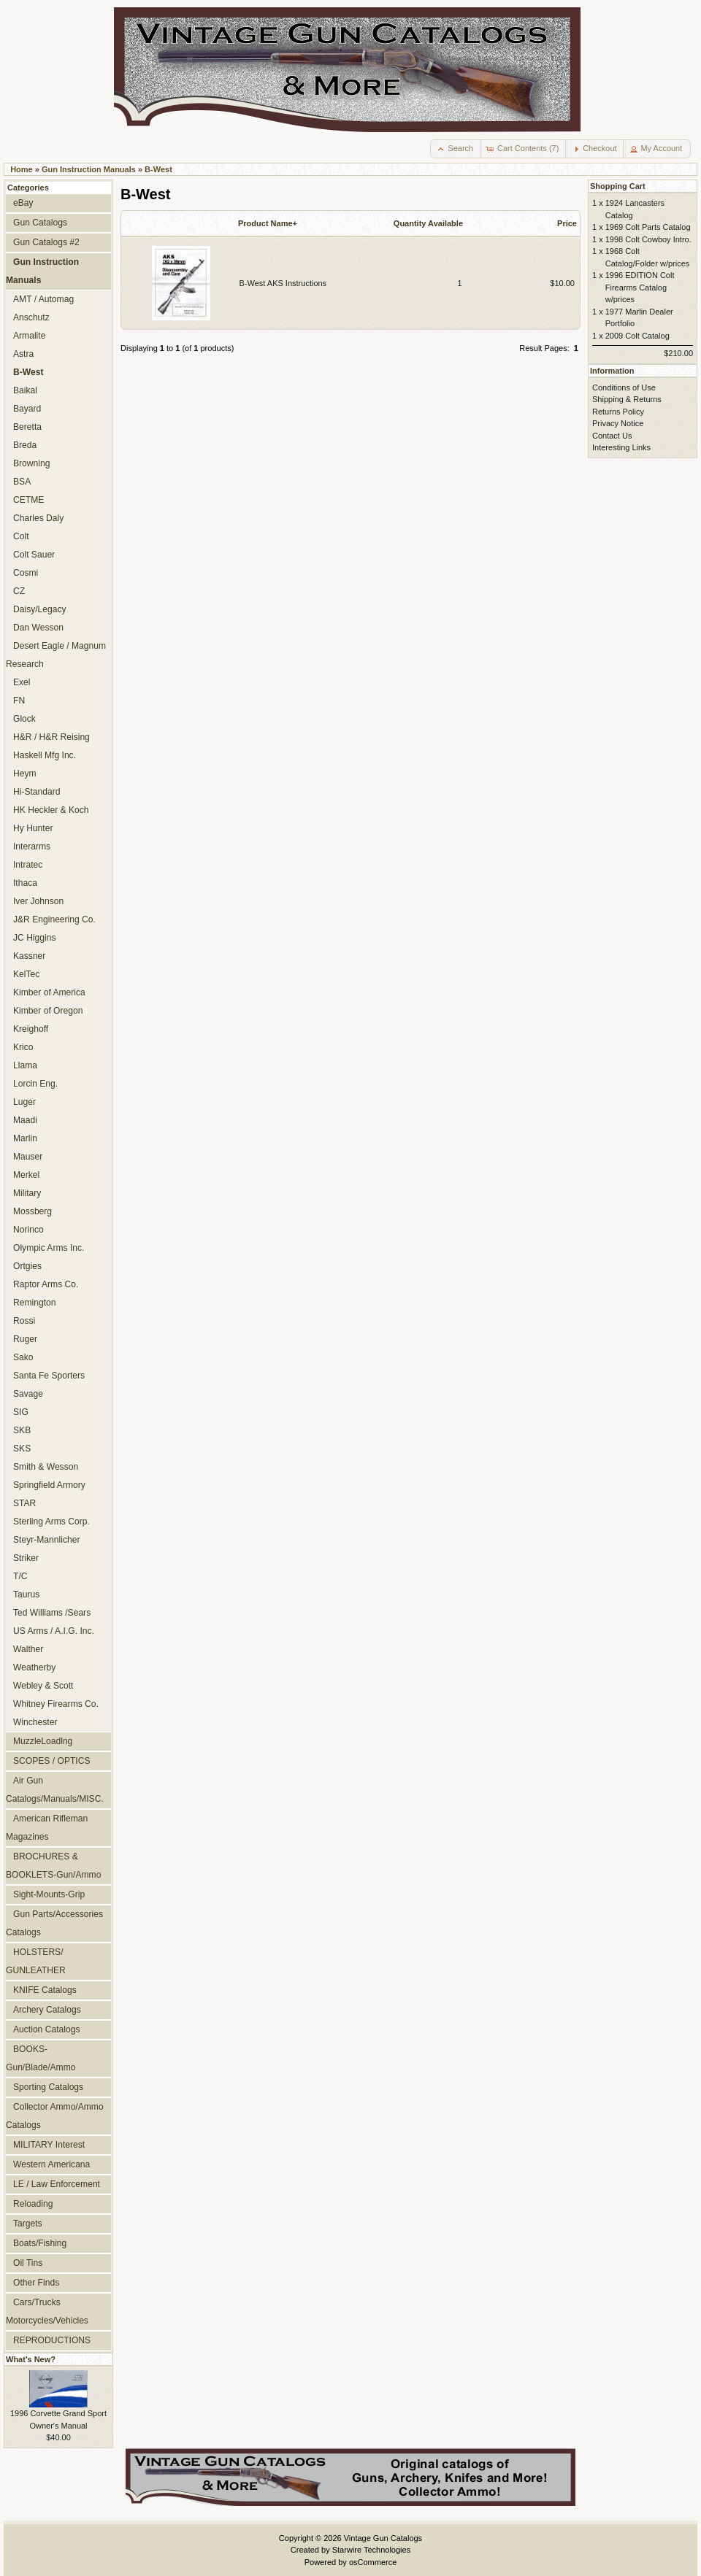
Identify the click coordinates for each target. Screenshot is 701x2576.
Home (21, 169)
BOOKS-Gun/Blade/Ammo (40, 2058)
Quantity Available (428, 223)
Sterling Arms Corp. (51, 1521)
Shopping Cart (618, 186)
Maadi (25, 1120)
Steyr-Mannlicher (46, 1540)
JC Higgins (34, 938)
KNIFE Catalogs (45, 1990)
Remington (34, 1302)
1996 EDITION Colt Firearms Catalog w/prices (640, 287)
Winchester (35, 1722)
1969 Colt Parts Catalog (648, 227)
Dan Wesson (38, 627)
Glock (24, 719)
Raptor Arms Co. (45, 1284)
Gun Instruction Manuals (89, 169)
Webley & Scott (43, 1686)
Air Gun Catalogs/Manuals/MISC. (55, 1789)
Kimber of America (49, 992)
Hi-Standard (37, 792)
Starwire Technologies (371, 2549)
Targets (27, 2223)
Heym (25, 773)
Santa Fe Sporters (49, 1375)
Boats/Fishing (39, 2243)
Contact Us (612, 435)
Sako (23, 1357)
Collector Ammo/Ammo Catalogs (55, 2116)
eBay (23, 203)
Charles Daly (38, 518)
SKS (22, 1448)
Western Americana (51, 2164)
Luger (24, 1102)
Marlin (25, 1138)
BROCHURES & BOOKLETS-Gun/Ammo (53, 1865)
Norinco (28, 1230)
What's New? (30, 2359)
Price (567, 223)
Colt (21, 536)
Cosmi (25, 573)
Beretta (27, 427)
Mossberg (32, 1211)
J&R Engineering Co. (54, 919)
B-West (158, 169)
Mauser (27, 1157)
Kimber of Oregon (48, 1011)
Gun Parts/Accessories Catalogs (54, 1923)
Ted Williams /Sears (52, 1613)
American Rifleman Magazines (47, 1827)
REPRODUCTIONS (52, 2340)
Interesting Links (621, 447)
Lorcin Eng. (35, 1084)
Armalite (29, 336)
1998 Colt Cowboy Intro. (648, 239)
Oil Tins (27, 2263)
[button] (456, 148)
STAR (24, 1503)
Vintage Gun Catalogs (383, 2538)
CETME (28, 500)
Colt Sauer (34, 554)
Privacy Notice (617, 423)
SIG (20, 1412)
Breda (25, 445)
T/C (20, 1576)
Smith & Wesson (45, 1467)
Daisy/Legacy (39, 609)
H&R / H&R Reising (51, 737)
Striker (26, 1558)
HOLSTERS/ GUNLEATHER (36, 1961)
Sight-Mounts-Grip (49, 1894)
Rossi (24, 1321)
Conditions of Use (624, 387)
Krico (23, 1047)
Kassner (29, 956)
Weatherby (34, 1667)
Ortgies (27, 1266)
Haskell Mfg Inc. (44, 755)
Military (27, 1193)
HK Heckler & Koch (51, 810)
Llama (25, 1065)
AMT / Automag (43, 299)
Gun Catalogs (40, 222)
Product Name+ (267, 223)
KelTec (26, 974)
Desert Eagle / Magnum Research (56, 655)
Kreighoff (30, 1029)
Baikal (25, 390)
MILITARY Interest (49, 2145)
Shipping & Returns (627, 399)
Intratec (27, 865)
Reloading (33, 2204)
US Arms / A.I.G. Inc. (53, 1631)
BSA (22, 482)
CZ (19, 591)
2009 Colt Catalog (637, 335)
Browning (31, 463)
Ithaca (25, 883)
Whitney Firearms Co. (56, 1704)
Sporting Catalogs (48, 2087)
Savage (28, 1394)
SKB (22, 1430)
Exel (22, 682)
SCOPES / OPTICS (52, 1761)
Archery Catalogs (47, 2010)
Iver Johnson (38, 901)
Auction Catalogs (46, 2029)
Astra (23, 354)
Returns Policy (618, 411)
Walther (28, 1649)
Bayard (27, 409)
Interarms (31, 846)
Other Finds (36, 2283)
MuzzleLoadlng (42, 1741)
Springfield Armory (49, 1485)
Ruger (25, 1339)
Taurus (26, 1594)
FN (19, 700)
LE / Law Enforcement (56, 2184)
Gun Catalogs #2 (46, 242)
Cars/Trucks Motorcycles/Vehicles (47, 2311)
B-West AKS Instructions (283, 283)
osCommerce (373, 2562)
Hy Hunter (33, 828)
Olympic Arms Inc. (48, 1248)
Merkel (26, 1175)
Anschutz (31, 317)
